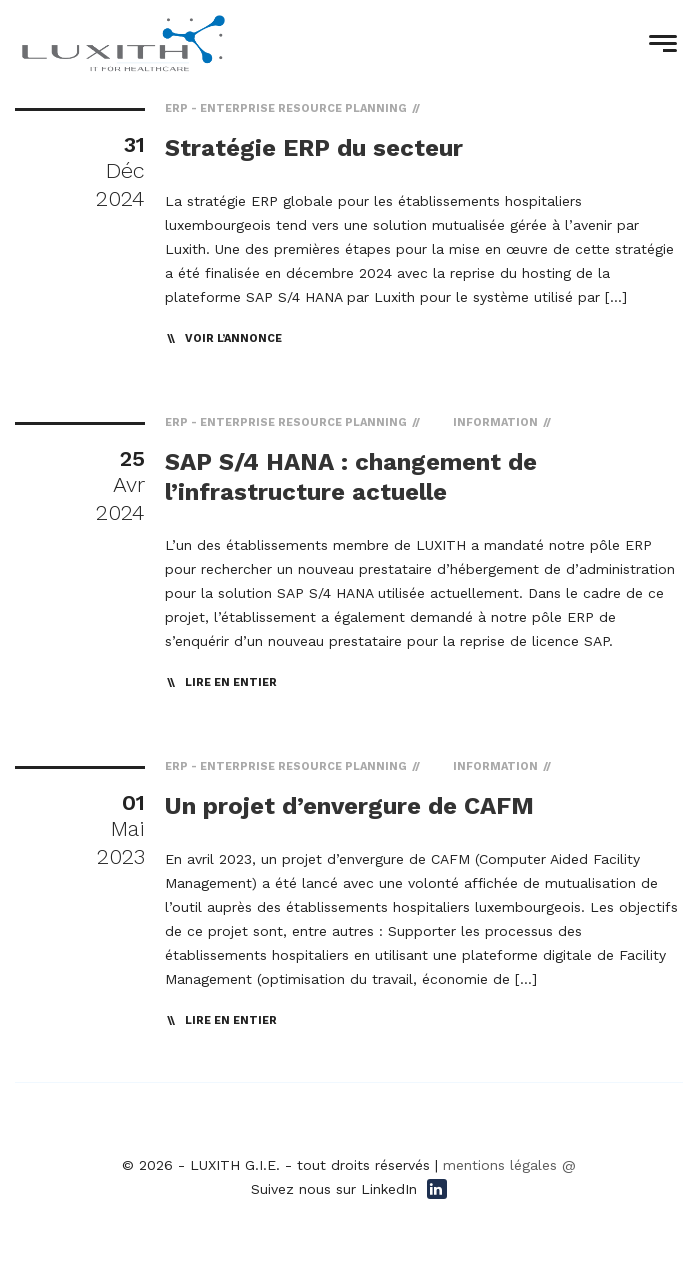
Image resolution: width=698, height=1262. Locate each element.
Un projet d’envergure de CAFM (349, 806)
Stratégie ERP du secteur (314, 148)
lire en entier (231, 682)
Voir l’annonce (233, 338)
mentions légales (500, 1165)
